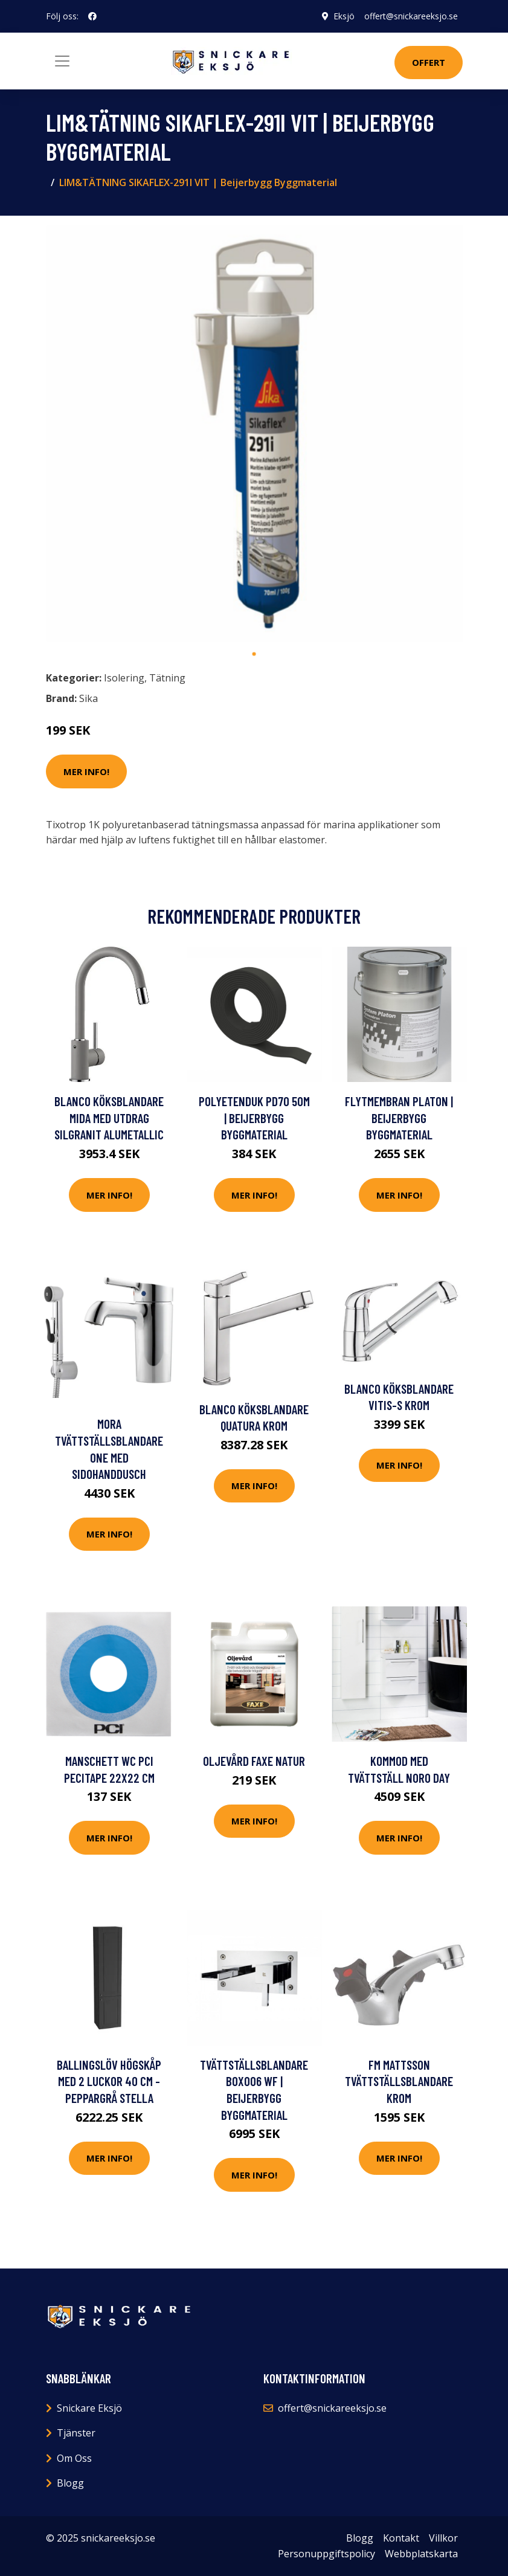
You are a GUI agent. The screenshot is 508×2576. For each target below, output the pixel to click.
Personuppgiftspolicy (326, 2553)
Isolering (124, 677)
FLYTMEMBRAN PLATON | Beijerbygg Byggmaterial (399, 1117)
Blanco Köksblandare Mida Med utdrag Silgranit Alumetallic (109, 1117)
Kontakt (401, 2538)
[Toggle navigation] (62, 61)
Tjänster (76, 2432)
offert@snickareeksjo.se (411, 16)
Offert (428, 62)
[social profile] (92, 16)
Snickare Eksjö (89, 2408)
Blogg (70, 2483)
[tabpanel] (254, 433)
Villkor (443, 2538)
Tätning (167, 677)
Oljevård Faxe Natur (254, 1760)
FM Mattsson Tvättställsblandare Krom (399, 2081)
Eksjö (344, 16)
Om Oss (74, 2458)
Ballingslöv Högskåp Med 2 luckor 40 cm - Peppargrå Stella (109, 2081)
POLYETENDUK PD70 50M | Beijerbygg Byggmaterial (254, 1117)
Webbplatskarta (421, 2553)
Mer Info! (86, 771)
